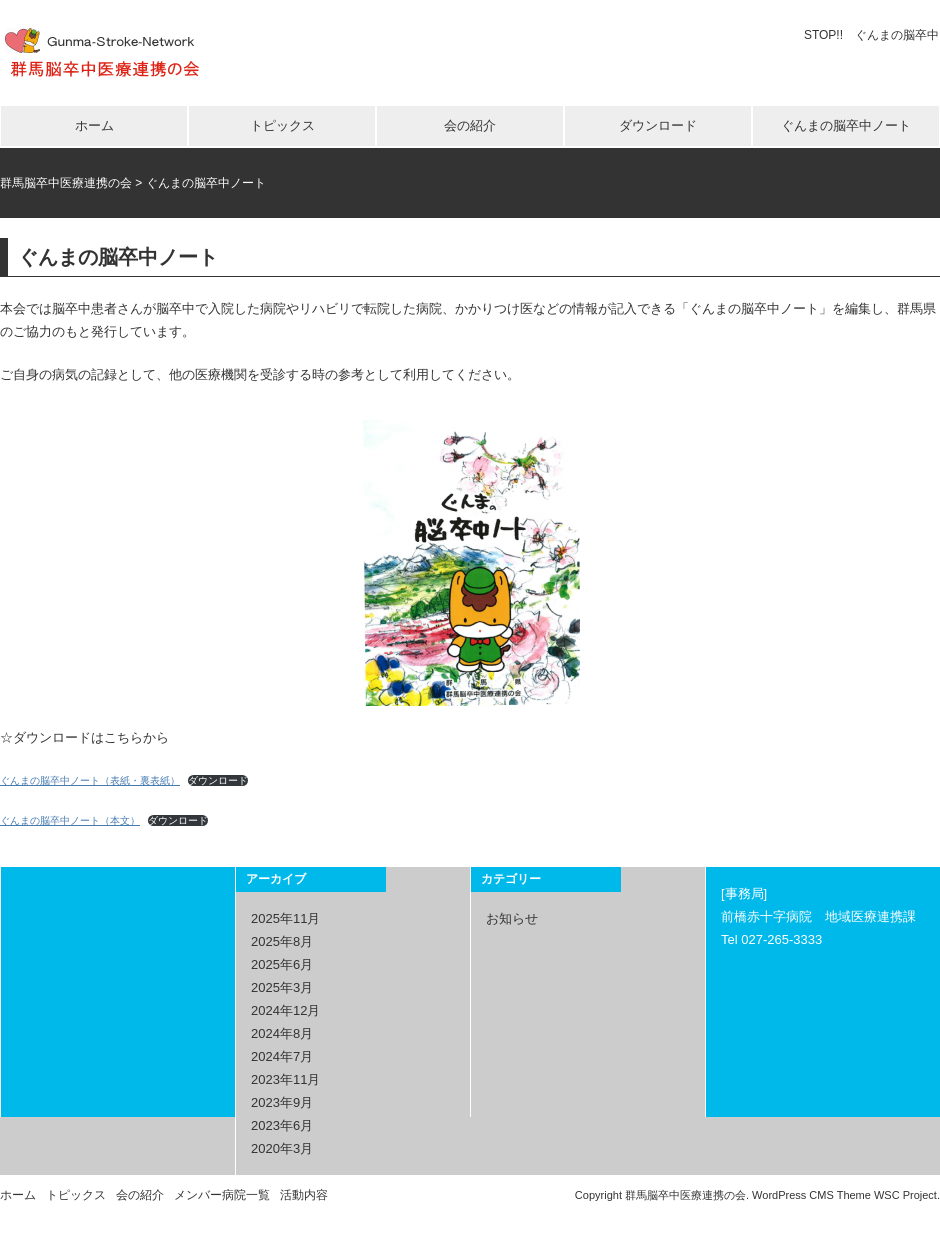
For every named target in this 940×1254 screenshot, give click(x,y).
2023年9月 (282, 1101)
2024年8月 (282, 1032)
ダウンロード (658, 125)
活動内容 (304, 1194)
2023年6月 (282, 1124)
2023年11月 (285, 1078)
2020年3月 (282, 1147)
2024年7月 (282, 1055)
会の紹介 (470, 125)
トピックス (282, 125)
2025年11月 (285, 917)
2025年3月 (282, 986)
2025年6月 (282, 963)
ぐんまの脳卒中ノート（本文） (70, 819)
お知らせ (512, 917)
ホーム (94, 125)
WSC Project (905, 1194)
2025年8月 (282, 940)
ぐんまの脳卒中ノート (846, 125)
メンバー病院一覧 (222, 1194)
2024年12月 (285, 1009)
